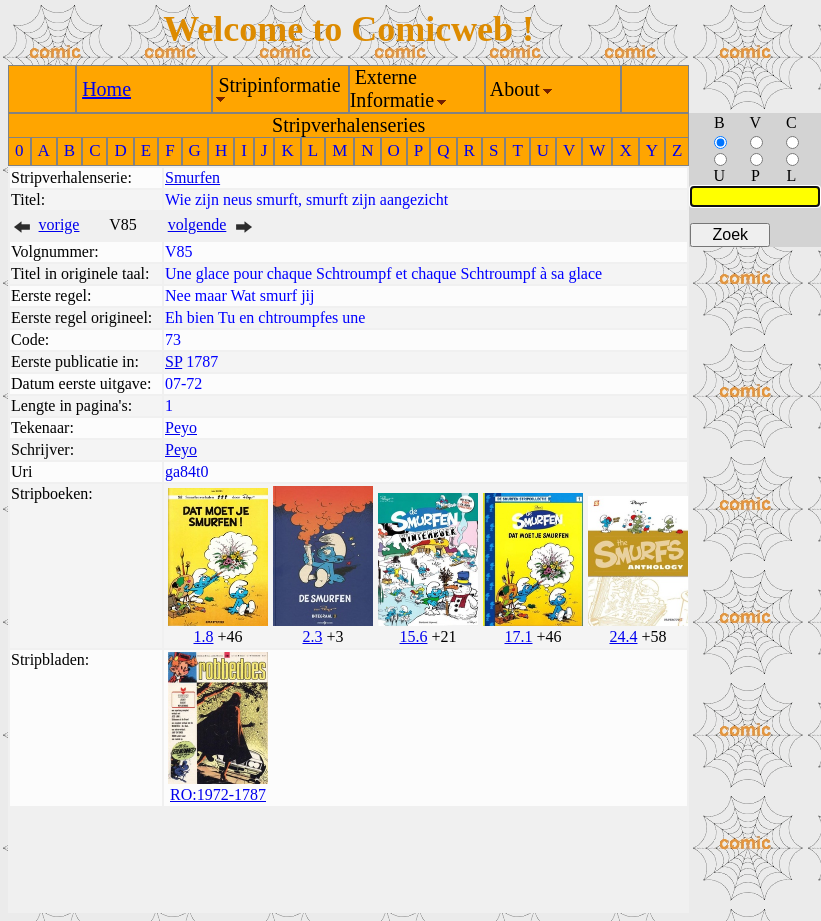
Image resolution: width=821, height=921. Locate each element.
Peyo (181, 427)
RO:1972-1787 (218, 794)
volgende (197, 224)
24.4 (623, 636)
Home (106, 89)
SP (173, 361)
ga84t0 (187, 471)
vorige (59, 224)
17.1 (518, 636)
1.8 (203, 636)
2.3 (312, 636)
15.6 (413, 636)
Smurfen (192, 177)
